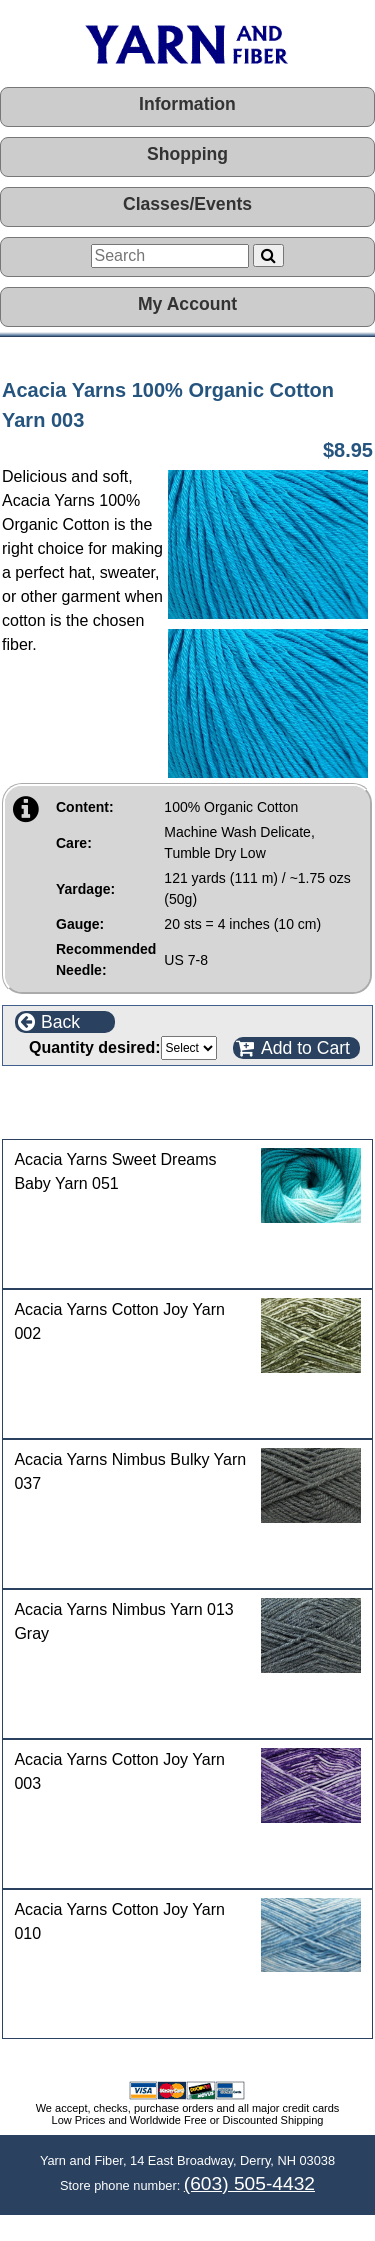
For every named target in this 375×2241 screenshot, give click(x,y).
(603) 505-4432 (249, 2183)
